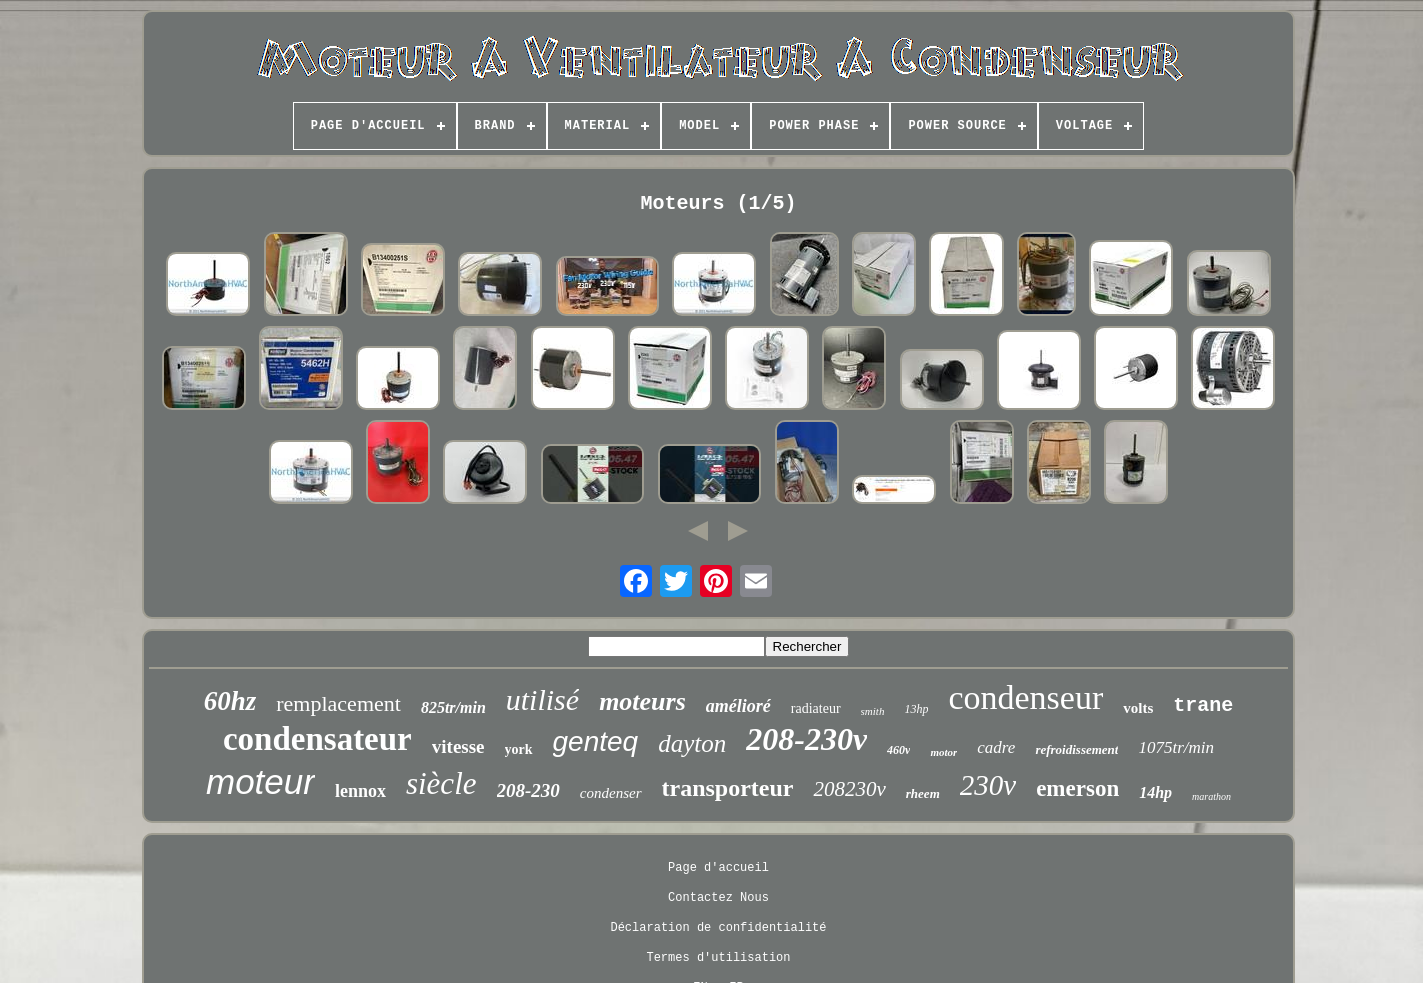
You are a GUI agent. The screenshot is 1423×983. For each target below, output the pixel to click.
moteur (260, 781)
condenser (611, 793)
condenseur (1025, 697)
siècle (441, 783)
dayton (692, 743)
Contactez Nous (718, 898)
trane (1203, 705)
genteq (596, 741)
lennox (360, 791)
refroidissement (1076, 749)
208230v (849, 789)
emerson (1077, 788)
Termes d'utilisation (718, 958)
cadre (996, 747)
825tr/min (453, 707)
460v (898, 750)
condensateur (317, 739)
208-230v (806, 739)
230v (988, 785)
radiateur (816, 708)
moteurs (642, 701)
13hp (916, 709)
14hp (1155, 792)
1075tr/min (1176, 747)
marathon (1211, 796)
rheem (923, 793)
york (519, 749)
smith (873, 711)
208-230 (528, 790)
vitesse (458, 746)
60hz (230, 701)
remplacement (338, 703)
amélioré (738, 706)
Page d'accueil (718, 868)
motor (943, 752)
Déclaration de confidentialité (718, 928)
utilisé (542, 699)
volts (1138, 708)
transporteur (728, 788)
